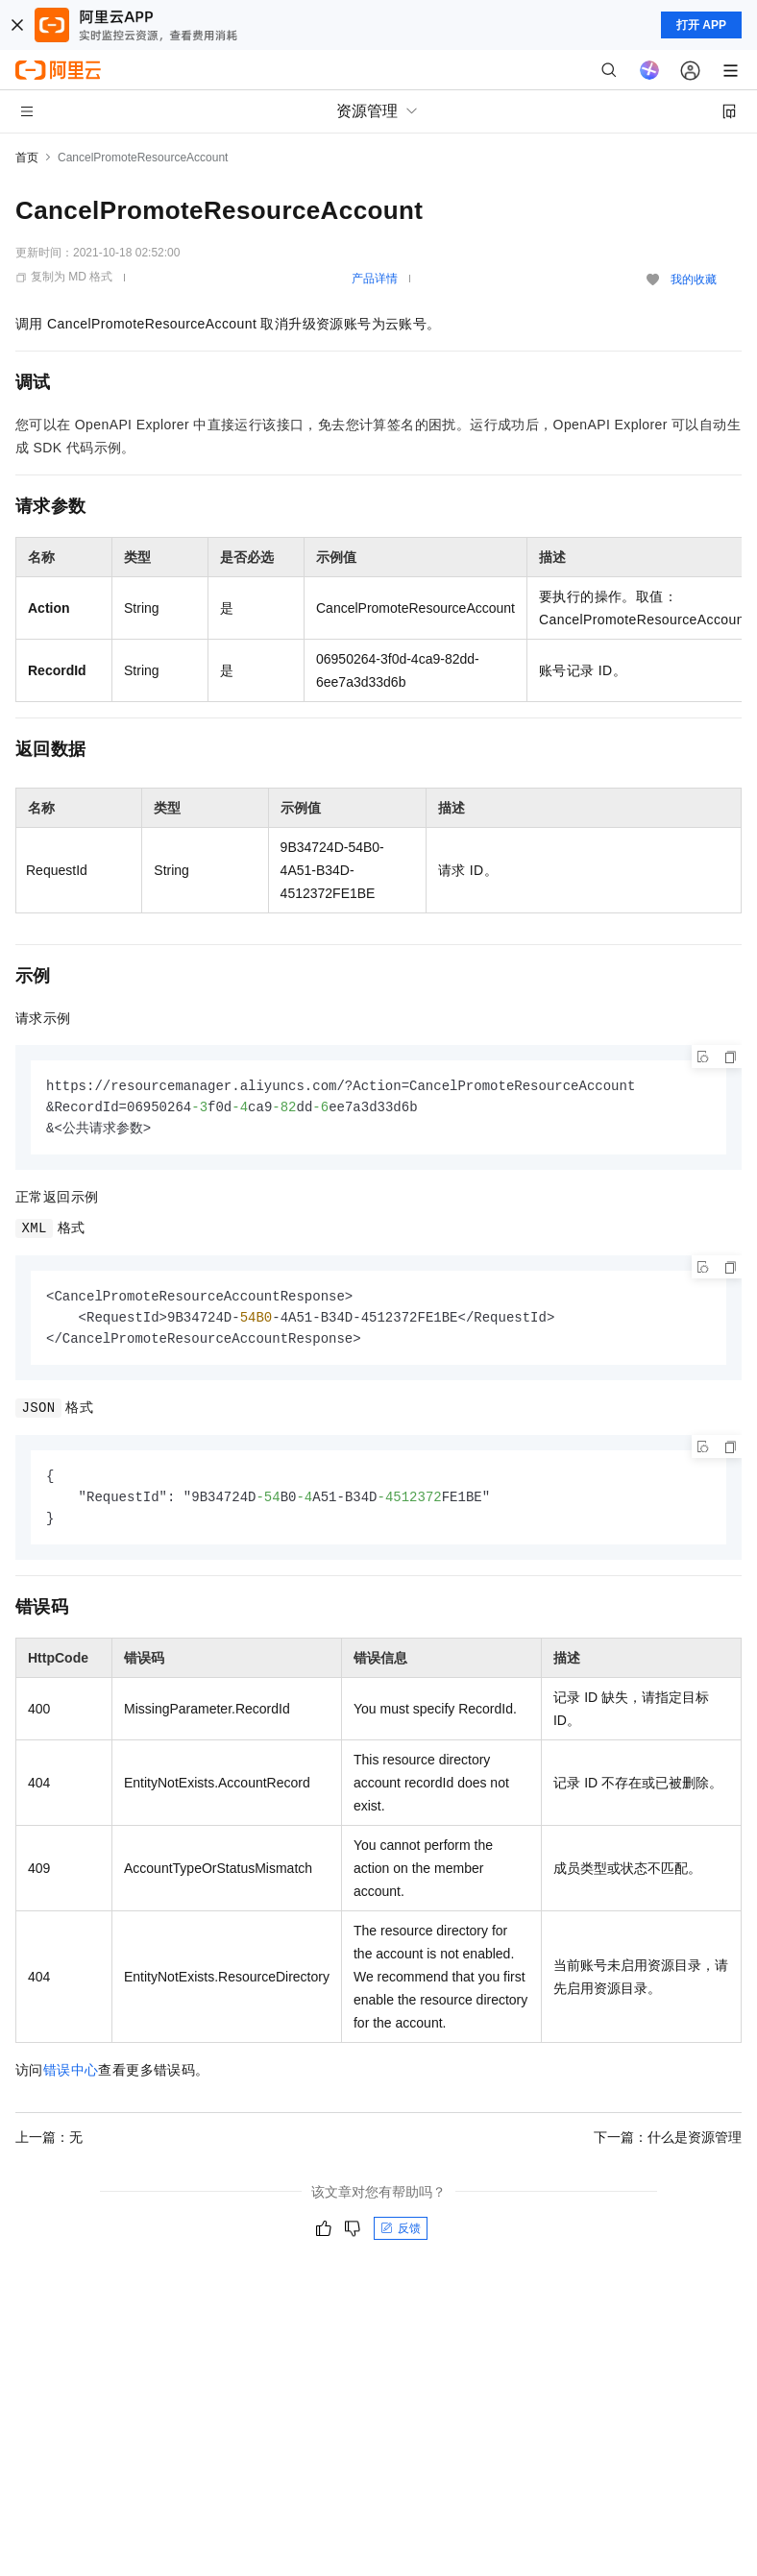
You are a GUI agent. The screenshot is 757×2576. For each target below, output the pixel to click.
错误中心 (71, 2078)
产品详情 (375, 278)
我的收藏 (694, 279)
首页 (26, 157)
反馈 (400, 2237)
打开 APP (701, 25)
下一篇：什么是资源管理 (668, 2145)
